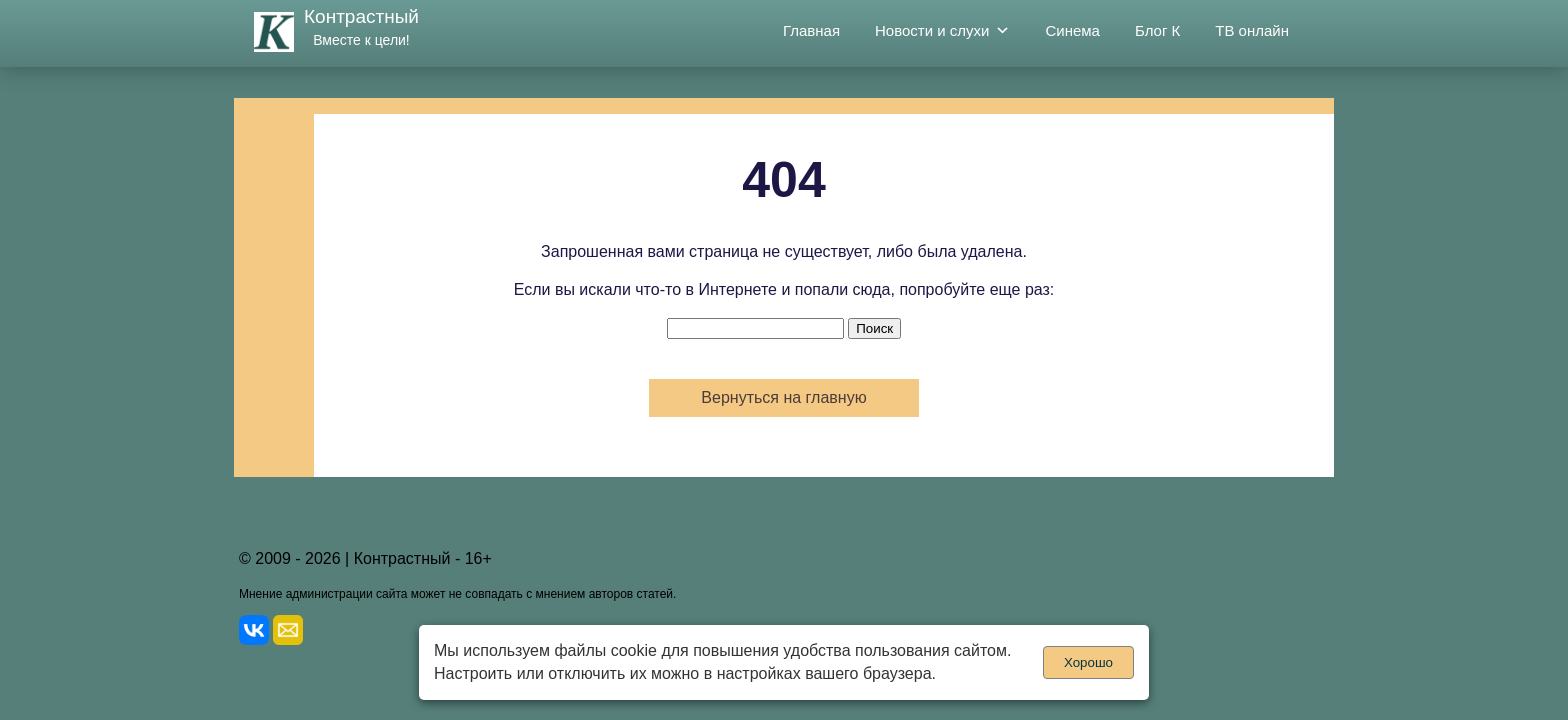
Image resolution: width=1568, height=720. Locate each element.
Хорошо (1088, 662)
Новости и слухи (942, 31)
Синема (1072, 30)
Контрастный (361, 16)
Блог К (1157, 30)
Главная (811, 30)
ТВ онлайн (1252, 30)
